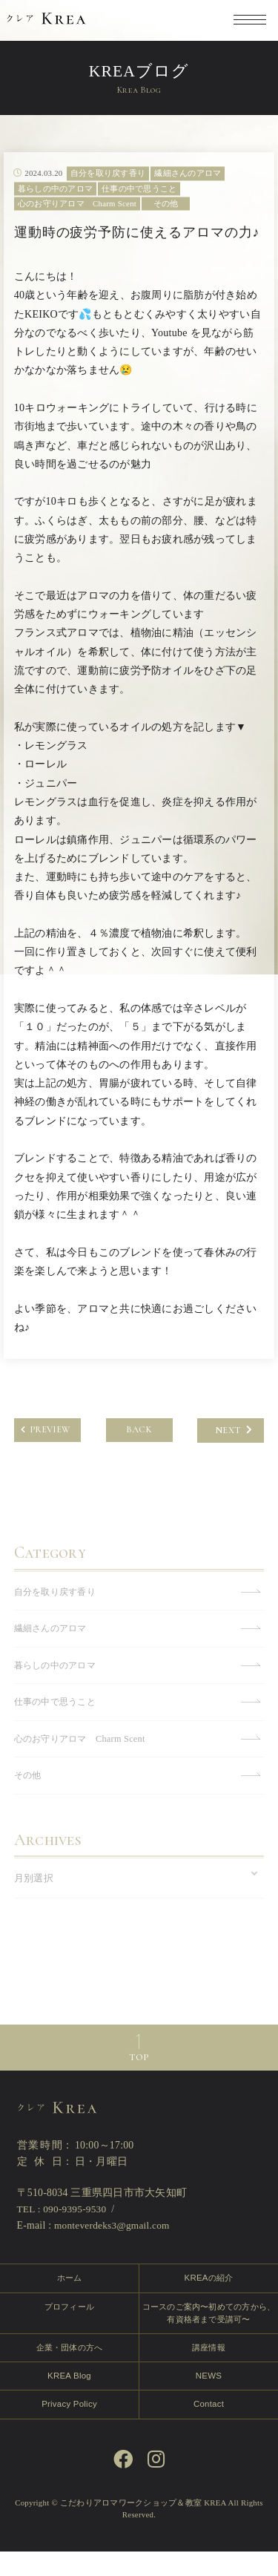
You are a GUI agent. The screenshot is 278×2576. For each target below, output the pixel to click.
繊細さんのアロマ (53, 1647)
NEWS (208, 2399)
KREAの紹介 (208, 2300)
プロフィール (69, 2329)
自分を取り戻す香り (58, 1610)
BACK (138, 1449)
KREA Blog (69, 2399)
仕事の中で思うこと (58, 1722)
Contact (209, 2428)
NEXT (233, 1449)
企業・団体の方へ (69, 2370)
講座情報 (209, 2370)
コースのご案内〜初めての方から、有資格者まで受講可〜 (209, 2335)
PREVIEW (44, 1449)
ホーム (69, 2300)
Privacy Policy (69, 2428)
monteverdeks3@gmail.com (113, 2247)
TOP (138, 2079)
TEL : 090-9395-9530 (63, 2231)
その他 (29, 1796)
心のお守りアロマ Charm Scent (83, 1759)
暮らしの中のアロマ (58, 1684)
